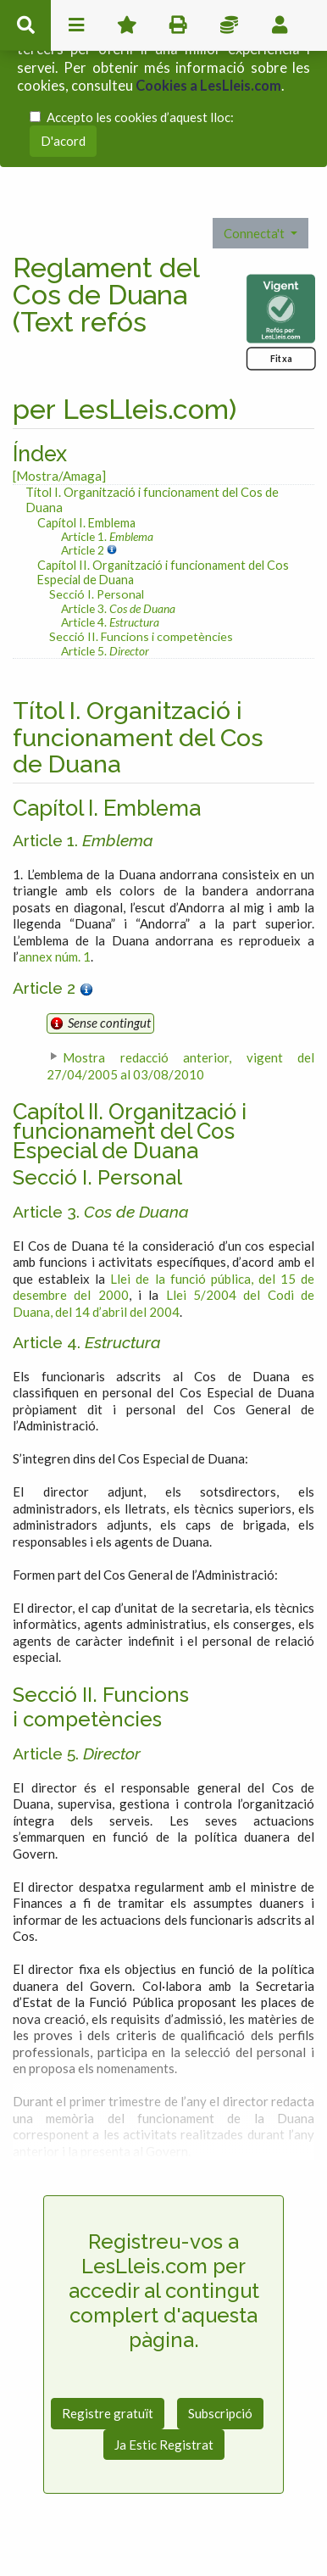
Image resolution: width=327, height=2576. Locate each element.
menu (76, 25)
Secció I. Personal (96, 590)
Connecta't (255, 229)
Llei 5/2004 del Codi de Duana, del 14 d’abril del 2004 (163, 1300)
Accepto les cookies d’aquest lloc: (140, 116)
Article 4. (110, 618)
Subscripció (220, 2409)
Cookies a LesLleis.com (208, 85)
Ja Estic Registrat (163, 2441)
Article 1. (107, 533)
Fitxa (280, 354)
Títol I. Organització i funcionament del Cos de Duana (152, 496)
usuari (279, 25)
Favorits (127, 25)
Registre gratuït (107, 2409)
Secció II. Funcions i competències (141, 632)
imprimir (177, 25)
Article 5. (105, 646)
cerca (25, 25)
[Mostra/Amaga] (59, 472)
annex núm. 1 (55, 953)
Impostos (228, 25)
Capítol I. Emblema (86, 518)
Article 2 (84, 546)
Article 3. (118, 604)
